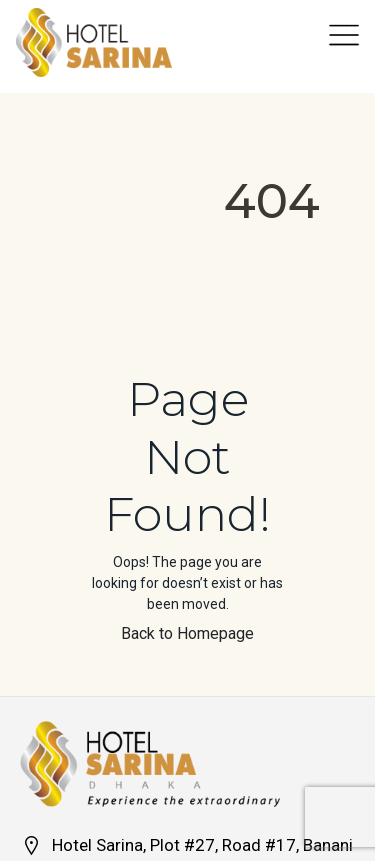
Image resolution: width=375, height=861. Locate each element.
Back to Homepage (187, 633)
